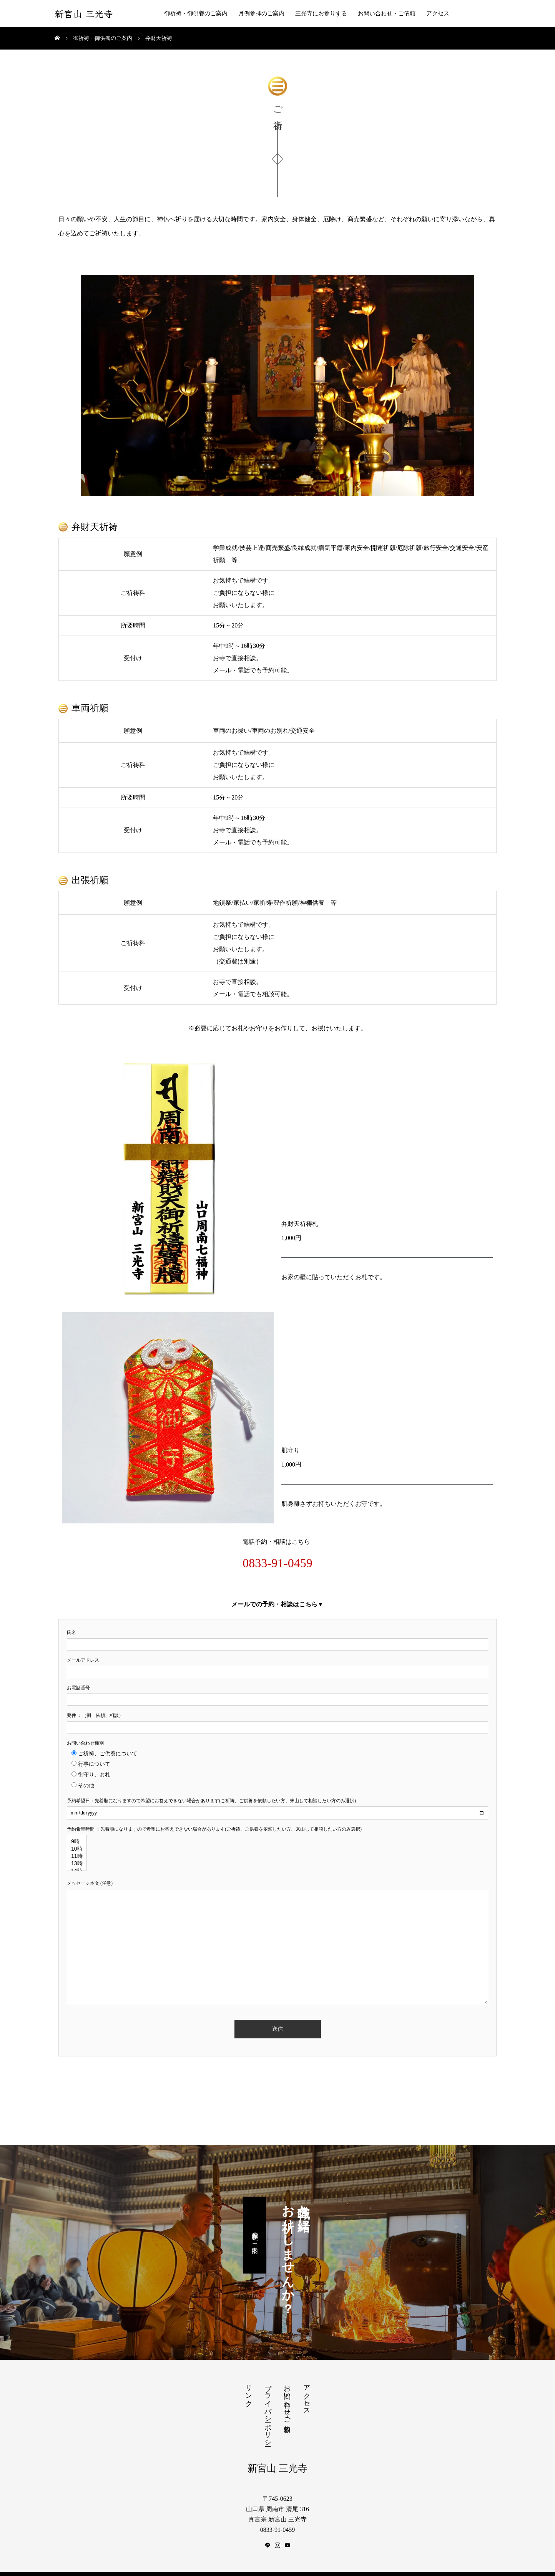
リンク (249, 2387)
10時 (76, 1844)
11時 (76, 1851)
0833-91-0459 (277, 1558)
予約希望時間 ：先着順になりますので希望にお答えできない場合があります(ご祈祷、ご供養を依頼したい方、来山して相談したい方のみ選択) (214, 1824)
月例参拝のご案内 (261, 13)
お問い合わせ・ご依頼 (386, 13)
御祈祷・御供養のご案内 (196, 13)
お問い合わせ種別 (85, 1738)
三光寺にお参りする (321, 13)
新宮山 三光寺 (84, 13)
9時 (76, 1837)
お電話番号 (78, 1682)
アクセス (437, 13)
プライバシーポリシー (268, 2406)
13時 (76, 1858)
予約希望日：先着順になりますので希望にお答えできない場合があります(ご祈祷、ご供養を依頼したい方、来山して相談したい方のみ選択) (211, 1795)
